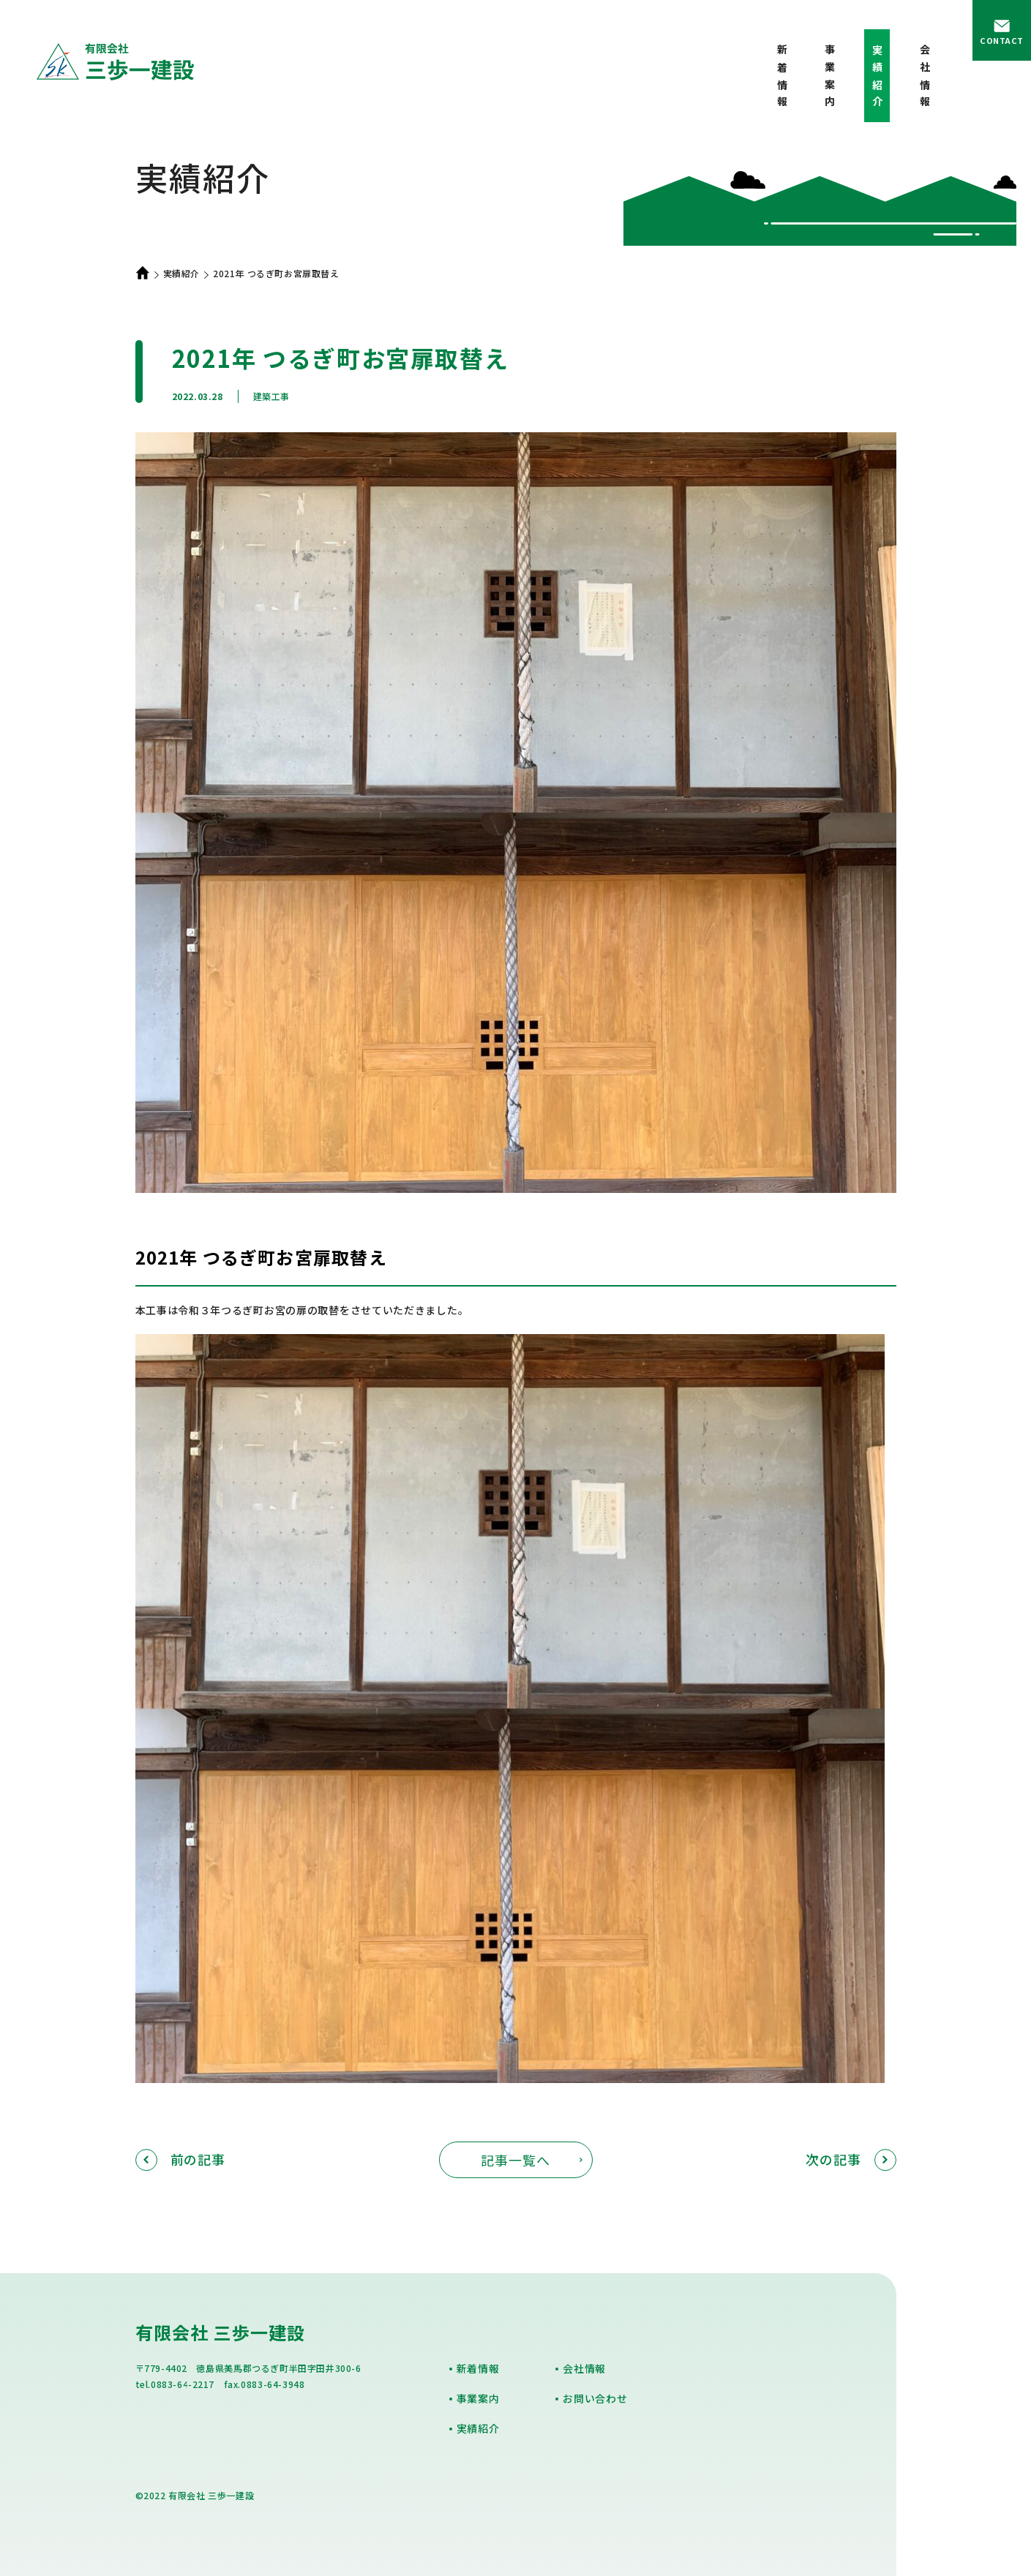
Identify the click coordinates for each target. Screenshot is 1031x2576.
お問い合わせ (595, 2398)
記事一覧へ (515, 2159)
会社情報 (925, 78)
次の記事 (851, 2159)
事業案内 (829, 78)
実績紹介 (181, 273)
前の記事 (180, 2159)
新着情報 (782, 78)
